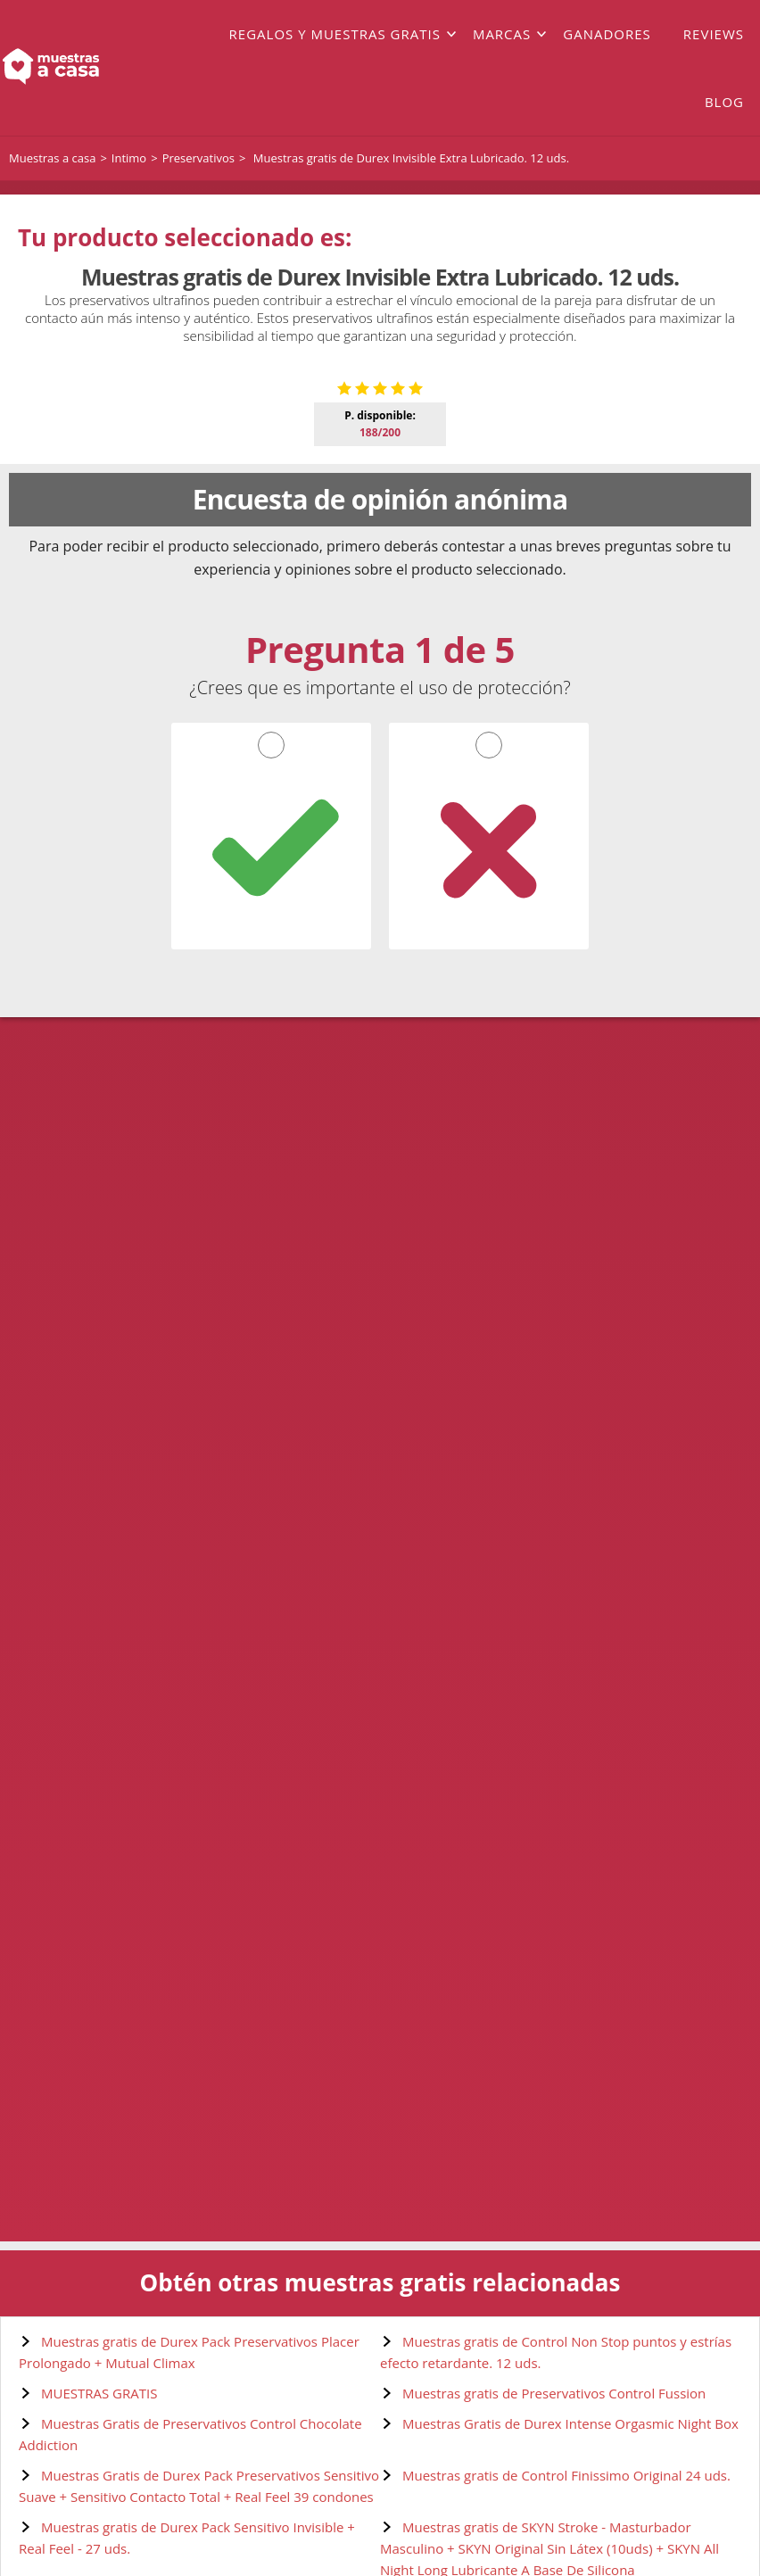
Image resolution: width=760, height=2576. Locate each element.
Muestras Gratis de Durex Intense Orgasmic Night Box (570, 2423)
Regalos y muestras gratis (335, 34)
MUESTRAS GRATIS (99, 2393)
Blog (724, 102)
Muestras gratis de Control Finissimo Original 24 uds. (566, 2475)
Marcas (502, 34)
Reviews (713, 34)
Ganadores (607, 34)
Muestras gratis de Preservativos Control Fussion (554, 2393)
